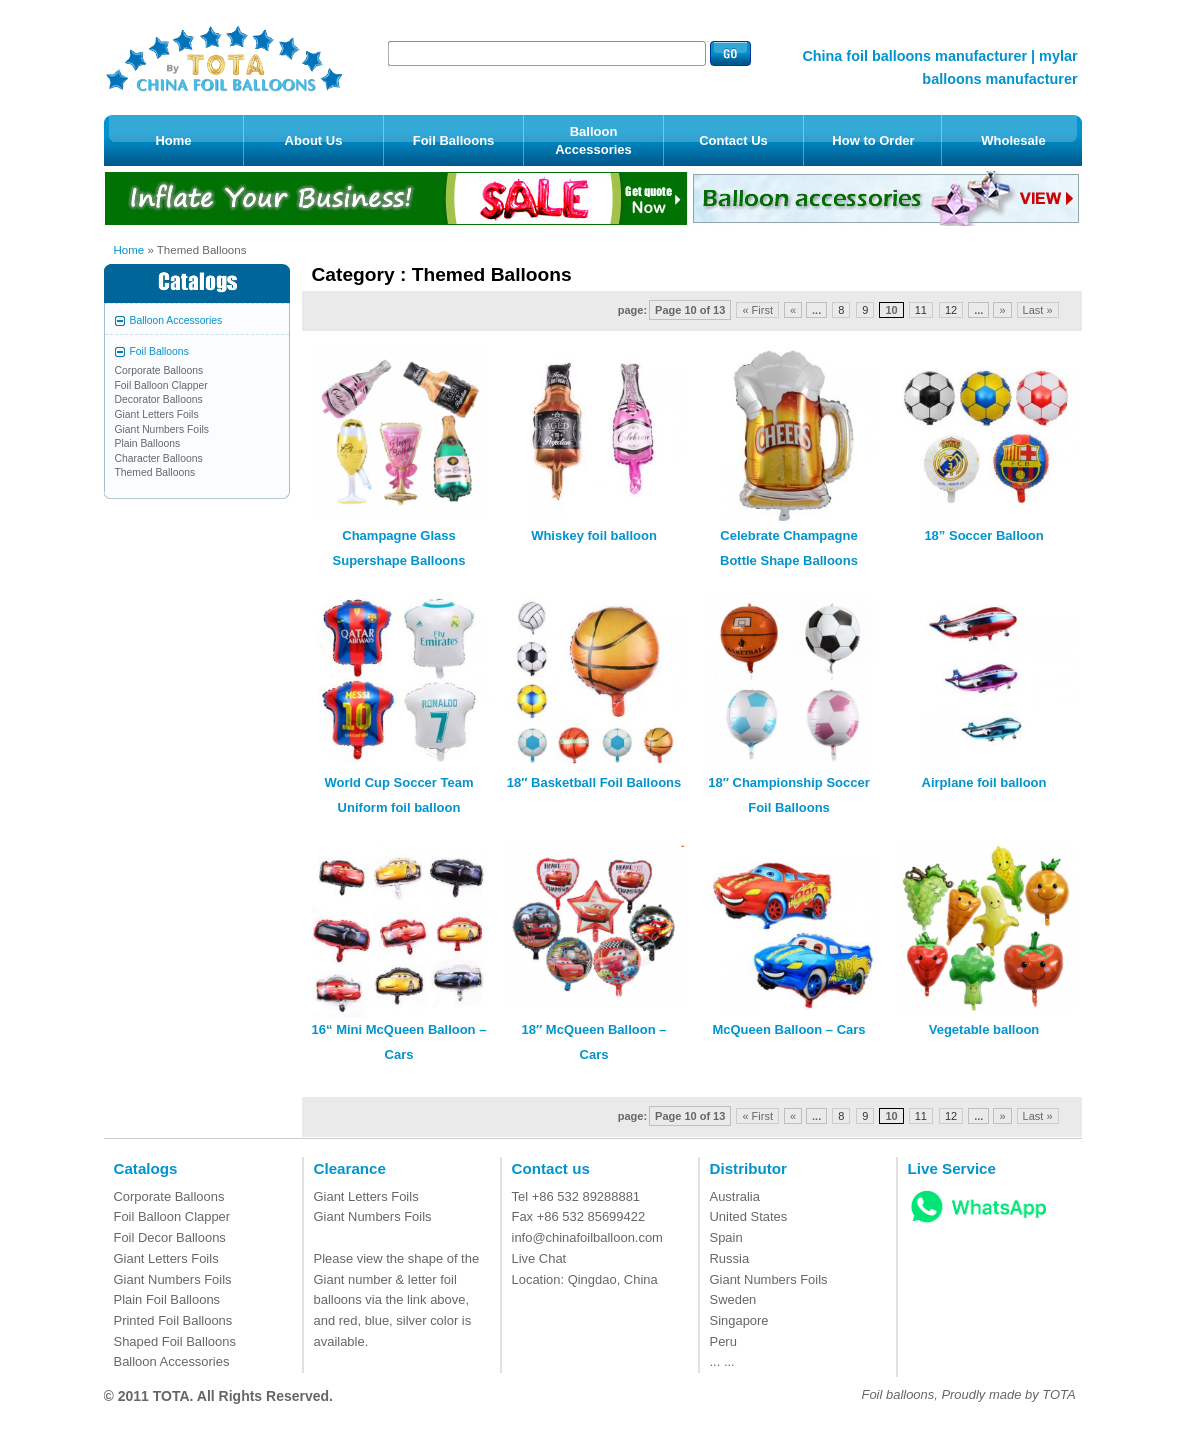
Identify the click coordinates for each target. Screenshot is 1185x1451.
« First (757, 310)
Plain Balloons (148, 443)
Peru (723, 1341)
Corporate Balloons (159, 370)
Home (173, 140)
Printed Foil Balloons (173, 1320)
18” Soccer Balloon (983, 535)
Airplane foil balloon (984, 782)
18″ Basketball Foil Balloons (594, 782)
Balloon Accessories (593, 140)
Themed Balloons (155, 472)
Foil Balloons (454, 140)
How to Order (873, 140)
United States (749, 1216)
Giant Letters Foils (157, 414)
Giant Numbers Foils (162, 429)
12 (951, 310)
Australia (735, 1196)
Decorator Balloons (159, 399)
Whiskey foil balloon (594, 535)
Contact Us (733, 140)
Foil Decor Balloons (170, 1237)
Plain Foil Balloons (167, 1299)
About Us (314, 140)
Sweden (733, 1299)
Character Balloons (159, 458)
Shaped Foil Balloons (175, 1341)
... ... (722, 1361)
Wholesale (1013, 140)
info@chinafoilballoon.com (587, 1237)
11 (921, 310)
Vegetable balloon (984, 1029)
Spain (726, 1237)
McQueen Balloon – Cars (788, 1029)
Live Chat (539, 1258)
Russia (730, 1258)
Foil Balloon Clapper (161, 385)
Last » (1038, 310)
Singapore (739, 1320)
